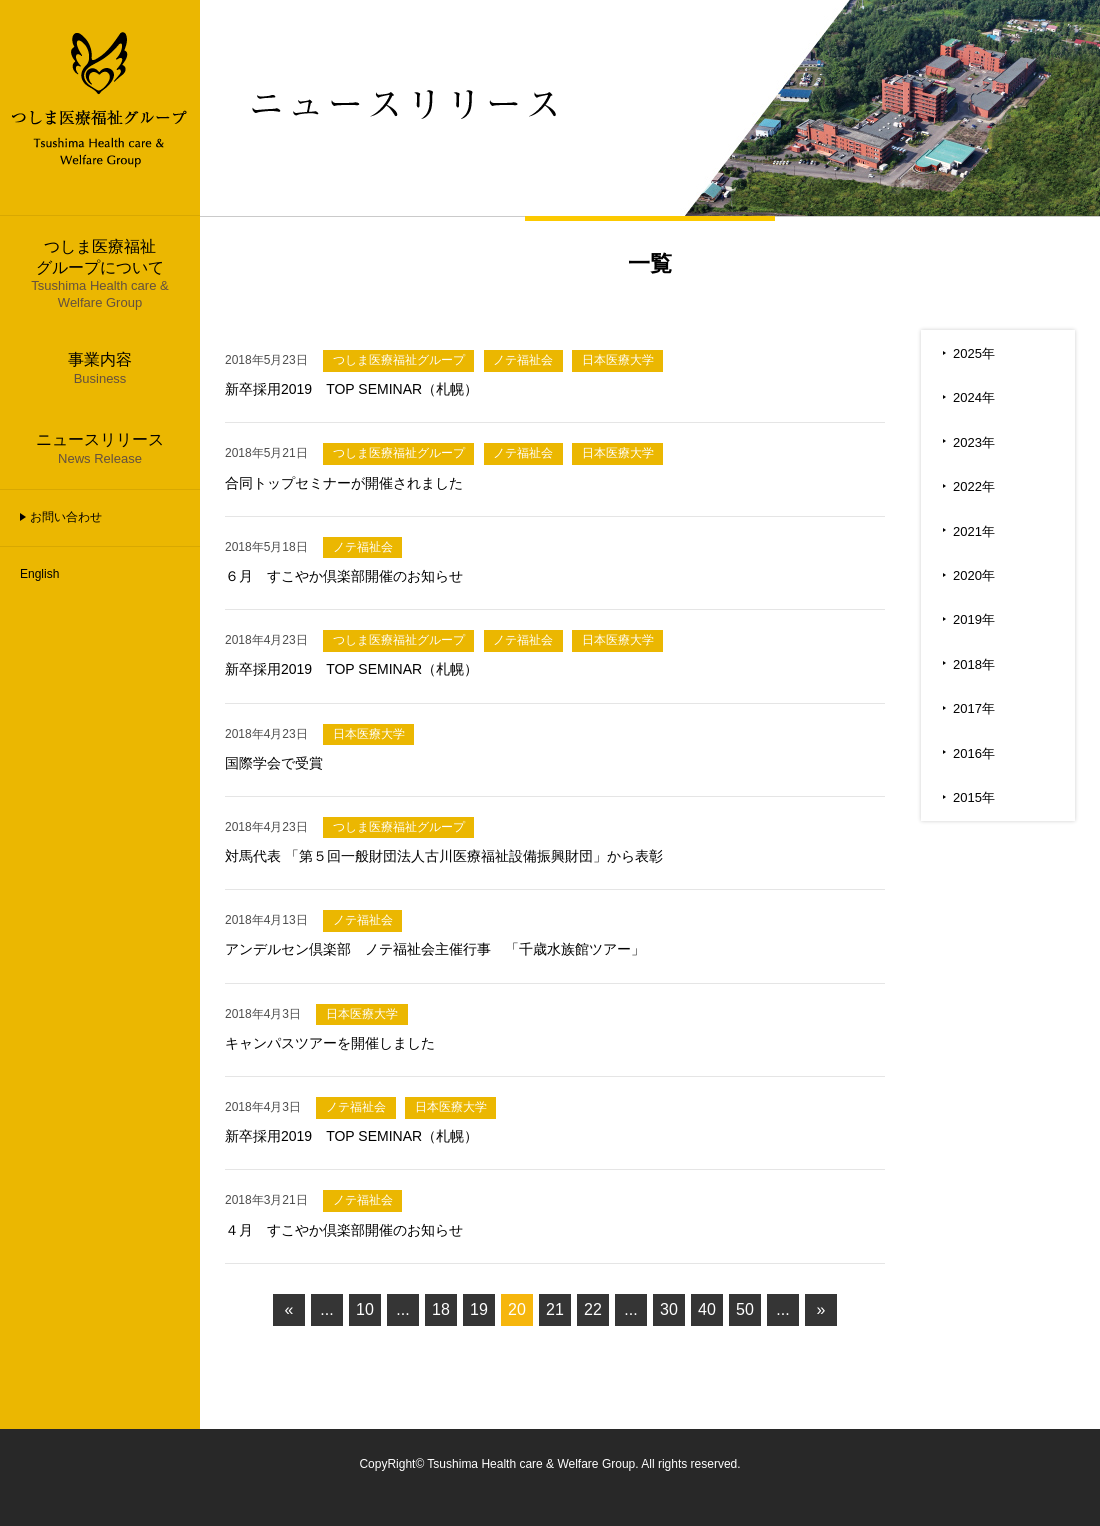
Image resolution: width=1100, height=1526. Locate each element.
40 (707, 1309)
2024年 (974, 397)
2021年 (974, 531)
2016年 (974, 753)
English (39, 574)
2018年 (974, 664)
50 (745, 1309)
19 (479, 1309)
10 (365, 1309)
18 (441, 1309)
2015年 (974, 797)
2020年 (974, 575)
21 (555, 1309)
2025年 (974, 353)
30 (669, 1309)
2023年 (974, 442)
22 (593, 1309)
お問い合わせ (66, 517)
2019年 (974, 619)
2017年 (974, 708)
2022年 (974, 486)
